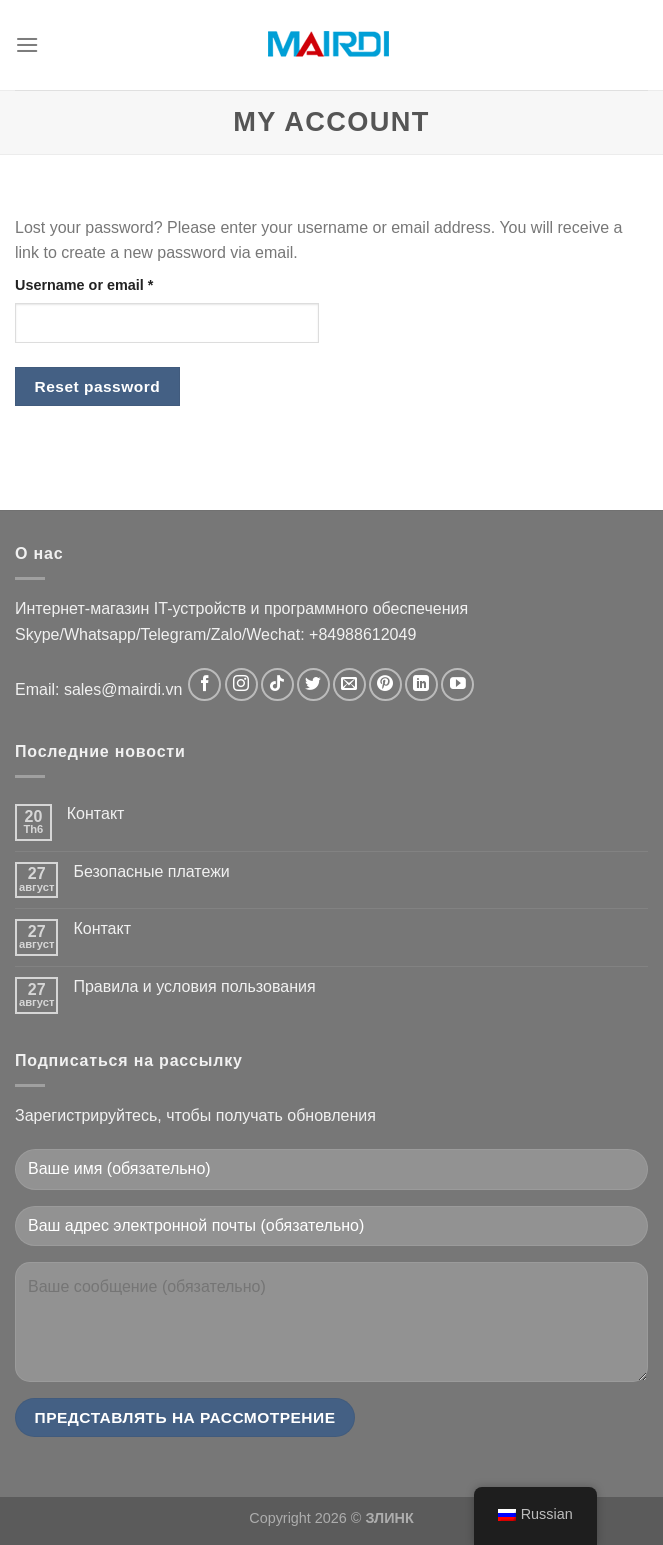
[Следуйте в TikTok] (277, 684)
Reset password (98, 386)
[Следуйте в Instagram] (241, 684)
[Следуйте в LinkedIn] (421, 684)
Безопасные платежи (151, 871)
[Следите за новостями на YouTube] (457, 684)
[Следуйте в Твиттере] (313, 684)
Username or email (84, 285)
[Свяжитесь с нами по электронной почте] (349, 684)
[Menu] (27, 44)
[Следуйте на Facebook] (204, 684)
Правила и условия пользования (194, 986)
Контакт (96, 813)
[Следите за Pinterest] (385, 684)
